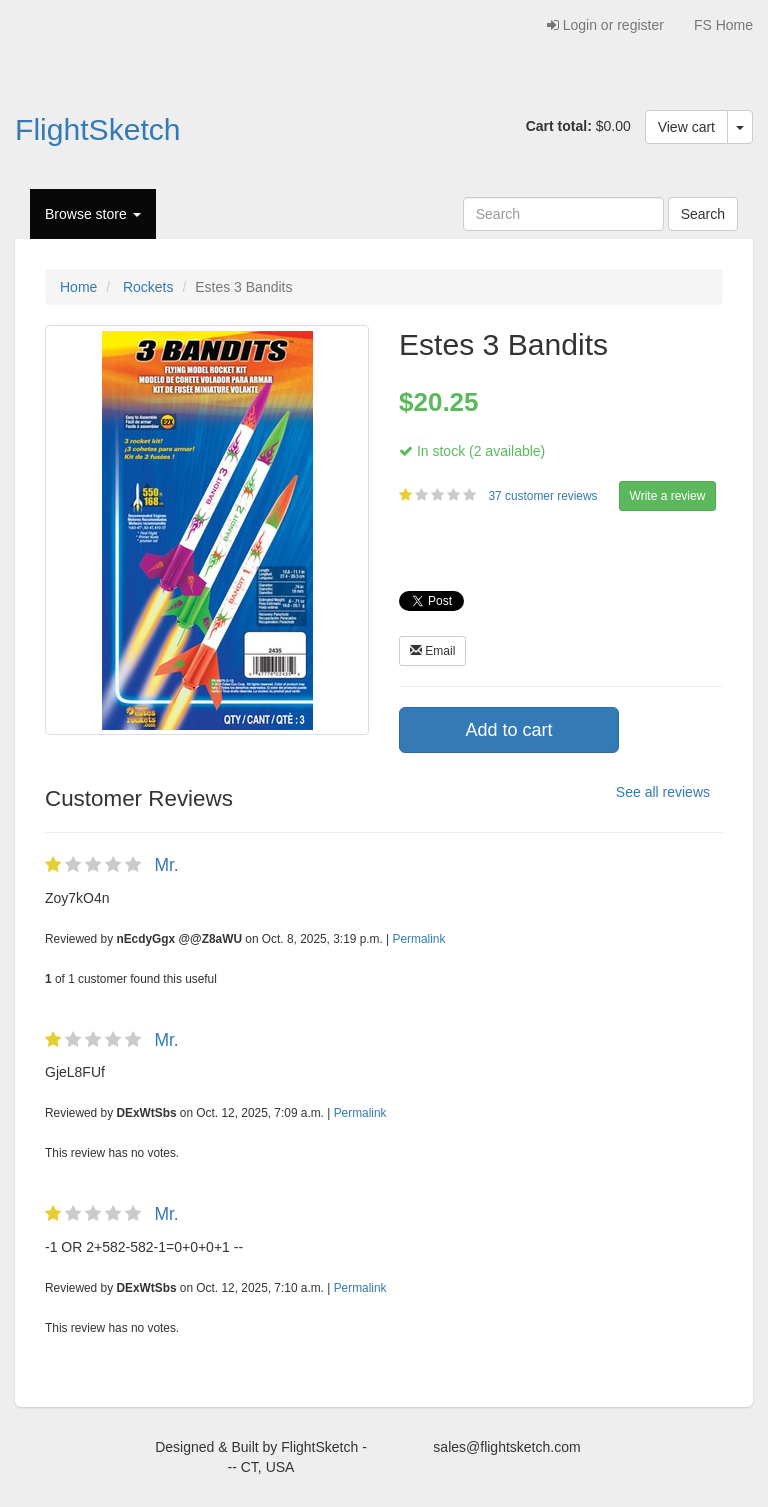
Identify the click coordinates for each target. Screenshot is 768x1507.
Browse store (93, 214)
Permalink (419, 939)
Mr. (166, 865)
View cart (686, 127)
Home (78, 287)
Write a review (668, 496)
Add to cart (508, 730)
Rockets (148, 287)
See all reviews (663, 792)
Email (432, 651)
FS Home (723, 25)
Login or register (605, 25)
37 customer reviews (544, 496)
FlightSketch (98, 129)
